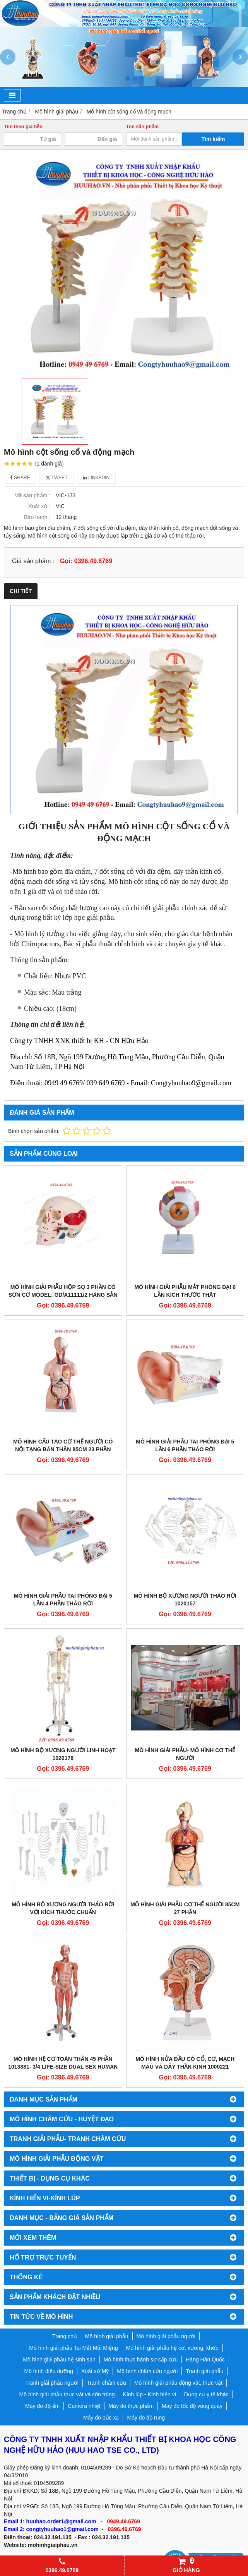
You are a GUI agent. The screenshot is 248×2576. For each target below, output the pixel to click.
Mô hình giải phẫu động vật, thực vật (178, 2383)
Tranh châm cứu (106, 2383)
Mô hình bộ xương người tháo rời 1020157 (185, 1600)
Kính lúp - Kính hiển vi (149, 2394)
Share (20, 477)
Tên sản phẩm (142, 126)
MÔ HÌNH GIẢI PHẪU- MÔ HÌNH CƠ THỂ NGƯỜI (185, 1754)
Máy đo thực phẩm (131, 2406)
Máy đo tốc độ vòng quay (192, 2406)
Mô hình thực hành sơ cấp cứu (141, 2359)
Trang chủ (64, 2336)
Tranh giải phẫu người (52, 2383)
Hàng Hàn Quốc (205, 2359)
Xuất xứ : (39, 506)
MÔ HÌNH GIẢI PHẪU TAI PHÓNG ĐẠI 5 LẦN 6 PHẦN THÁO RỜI (185, 1445)
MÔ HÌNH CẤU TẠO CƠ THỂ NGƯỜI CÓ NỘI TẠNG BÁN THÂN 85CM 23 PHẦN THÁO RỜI (63, 1449)
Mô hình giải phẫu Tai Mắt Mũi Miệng (73, 2348)
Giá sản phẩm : (33, 560)
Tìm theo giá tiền (23, 126)
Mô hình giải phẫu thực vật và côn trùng (67, 2394)
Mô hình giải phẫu (106, 2336)
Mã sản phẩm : (32, 495)
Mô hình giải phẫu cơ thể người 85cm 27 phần (184, 1908)
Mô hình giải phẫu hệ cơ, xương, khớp (172, 2348)
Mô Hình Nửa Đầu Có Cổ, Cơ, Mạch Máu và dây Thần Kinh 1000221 (184, 2063)
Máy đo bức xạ (101, 2417)
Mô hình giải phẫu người (166, 2336)
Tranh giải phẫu (204, 2371)
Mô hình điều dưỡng (48, 2371)
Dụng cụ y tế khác (206, 2394)
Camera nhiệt (84, 2406)
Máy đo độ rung (146, 2417)
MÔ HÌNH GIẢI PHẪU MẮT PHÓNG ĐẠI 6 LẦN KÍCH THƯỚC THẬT (185, 1291)
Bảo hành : (37, 517)
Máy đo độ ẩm (42, 2406)
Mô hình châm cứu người (147, 2371)
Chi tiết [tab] (21, 591)
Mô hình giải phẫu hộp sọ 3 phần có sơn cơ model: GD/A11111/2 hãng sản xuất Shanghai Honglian (63, 1295)
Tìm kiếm (213, 139)
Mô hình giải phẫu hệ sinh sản (59, 2359)
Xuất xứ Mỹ (95, 2371)
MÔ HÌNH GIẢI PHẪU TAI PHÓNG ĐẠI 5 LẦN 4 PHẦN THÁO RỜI (63, 1600)
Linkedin (96, 477)
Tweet (57, 477)
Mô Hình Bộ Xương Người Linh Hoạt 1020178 (63, 1754)
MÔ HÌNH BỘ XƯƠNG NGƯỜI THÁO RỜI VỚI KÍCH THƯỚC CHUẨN (63, 1908)
